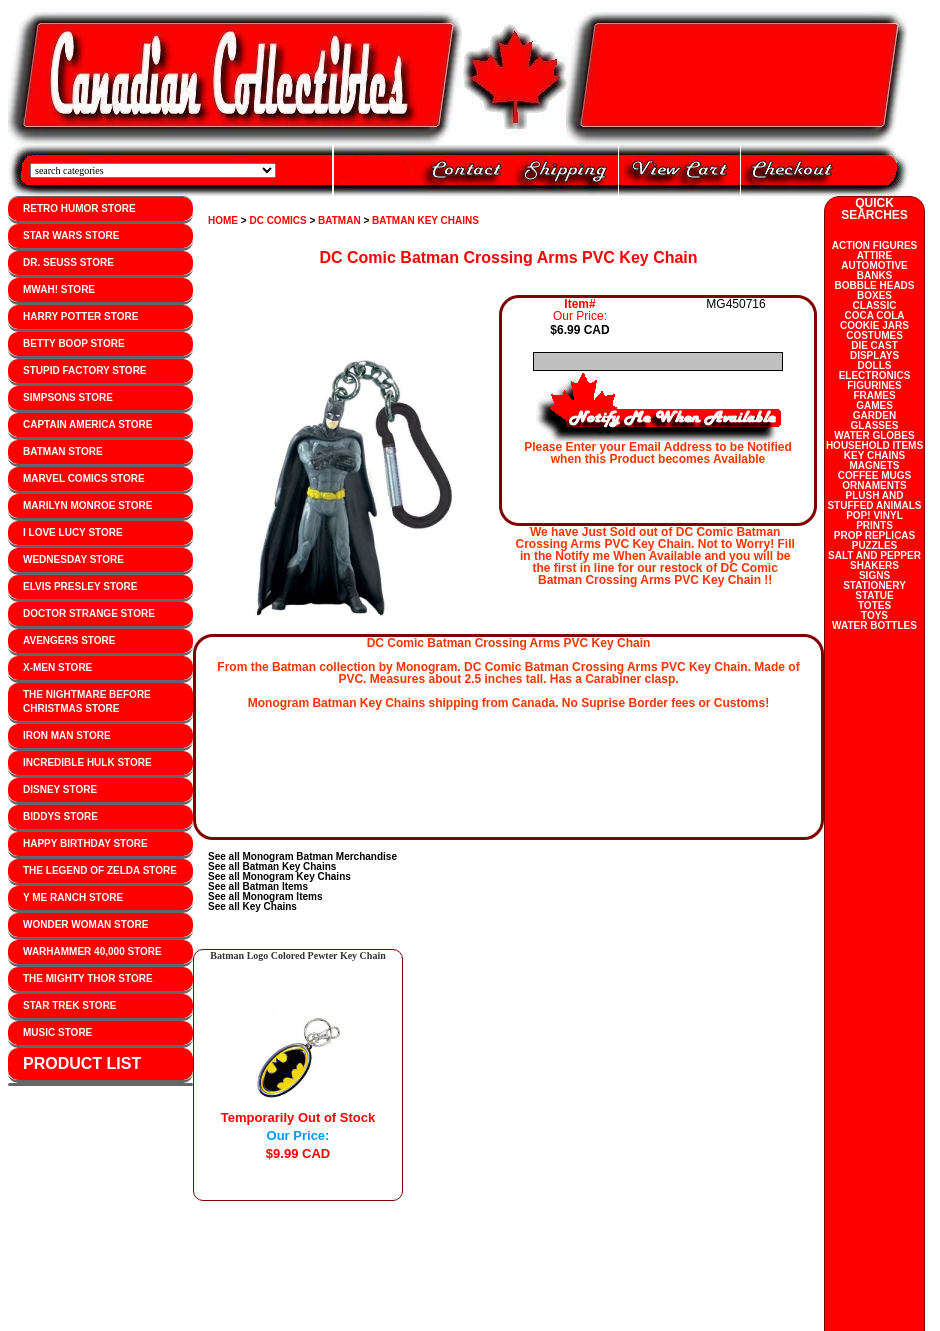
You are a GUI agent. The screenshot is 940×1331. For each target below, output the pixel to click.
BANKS (875, 275)
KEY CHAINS (875, 455)
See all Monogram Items (265, 896)
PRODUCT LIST (82, 1063)
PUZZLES (875, 545)
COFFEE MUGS (874, 475)
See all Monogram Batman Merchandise (302, 856)
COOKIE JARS (874, 325)
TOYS (874, 615)
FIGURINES (874, 385)
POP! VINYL (874, 515)
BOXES (874, 295)
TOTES (874, 605)
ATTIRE (874, 255)
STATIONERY (874, 585)
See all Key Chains (252, 906)
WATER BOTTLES (874, 625)
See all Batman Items (258, 886)
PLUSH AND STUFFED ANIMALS (874, 500)
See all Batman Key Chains (272, 866)
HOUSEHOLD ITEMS (874, 445)
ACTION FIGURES (875, 245)
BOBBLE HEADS (874, 285)
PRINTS (874, 525)
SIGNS (874, 575)
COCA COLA (874, 315)
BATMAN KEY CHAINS (425, 220)
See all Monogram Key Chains (279, 876)
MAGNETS (875, 465)
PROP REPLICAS (875, 535)
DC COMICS (277, 220)
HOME (223, 220)
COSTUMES (874, 335)
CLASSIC (875, 305)
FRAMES (874, 395)
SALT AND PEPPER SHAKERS (874, 560)
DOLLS (875, 365)
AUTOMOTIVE (874, 265)
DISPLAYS (874, 355)
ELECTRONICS (875, 375)
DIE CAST (874, 345)
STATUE (874, 595)
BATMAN (339, 220)
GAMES (874, 405)
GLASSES (875, 425)
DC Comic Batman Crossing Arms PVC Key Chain (508, 257)
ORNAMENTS (874, 485)
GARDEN (874, 415)
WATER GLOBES (874, 435)
